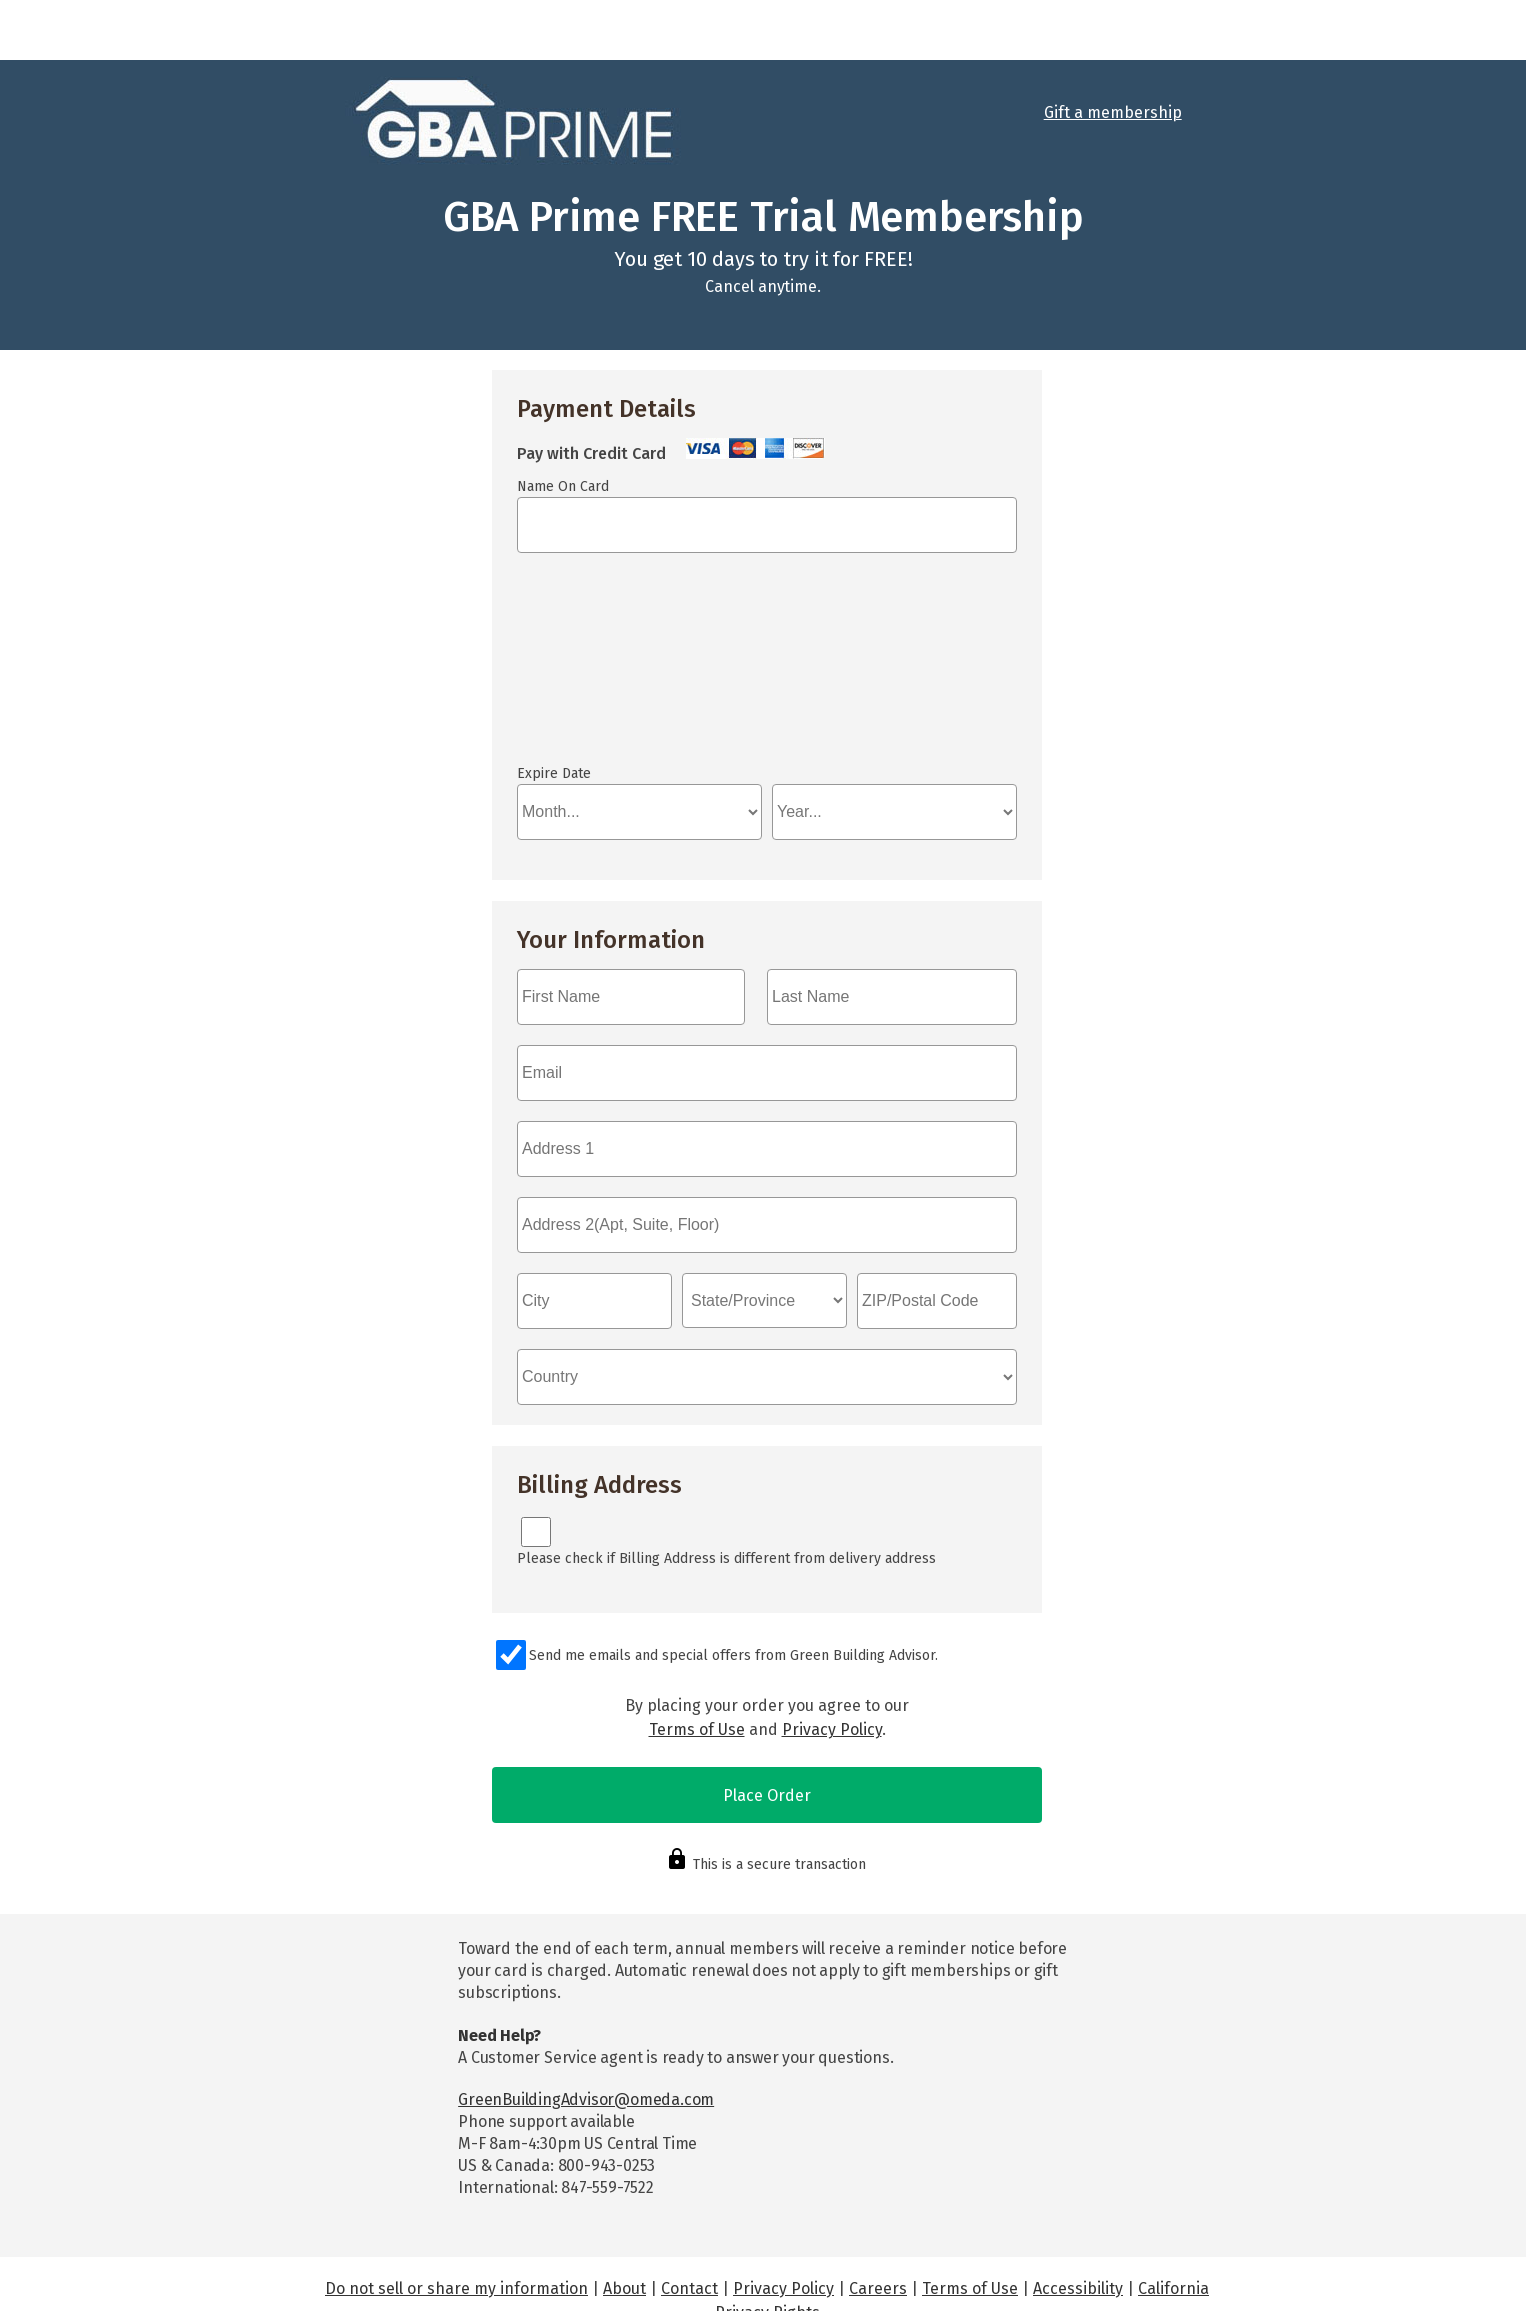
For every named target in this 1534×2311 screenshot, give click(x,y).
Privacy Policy (832, 1729)
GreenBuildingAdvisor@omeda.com (586, 2099)
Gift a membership (1113, 112)
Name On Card (563, 486)
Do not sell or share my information (456, 2288)
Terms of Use (697, 1729)
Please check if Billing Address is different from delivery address (726, 1558)
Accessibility (1078, 2288)
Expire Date (554, 773)
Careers (878, 2288)
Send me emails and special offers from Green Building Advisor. (733, 1655)
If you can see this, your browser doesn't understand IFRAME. (767, 668)
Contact (689, 2288)
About (624, 2288)
